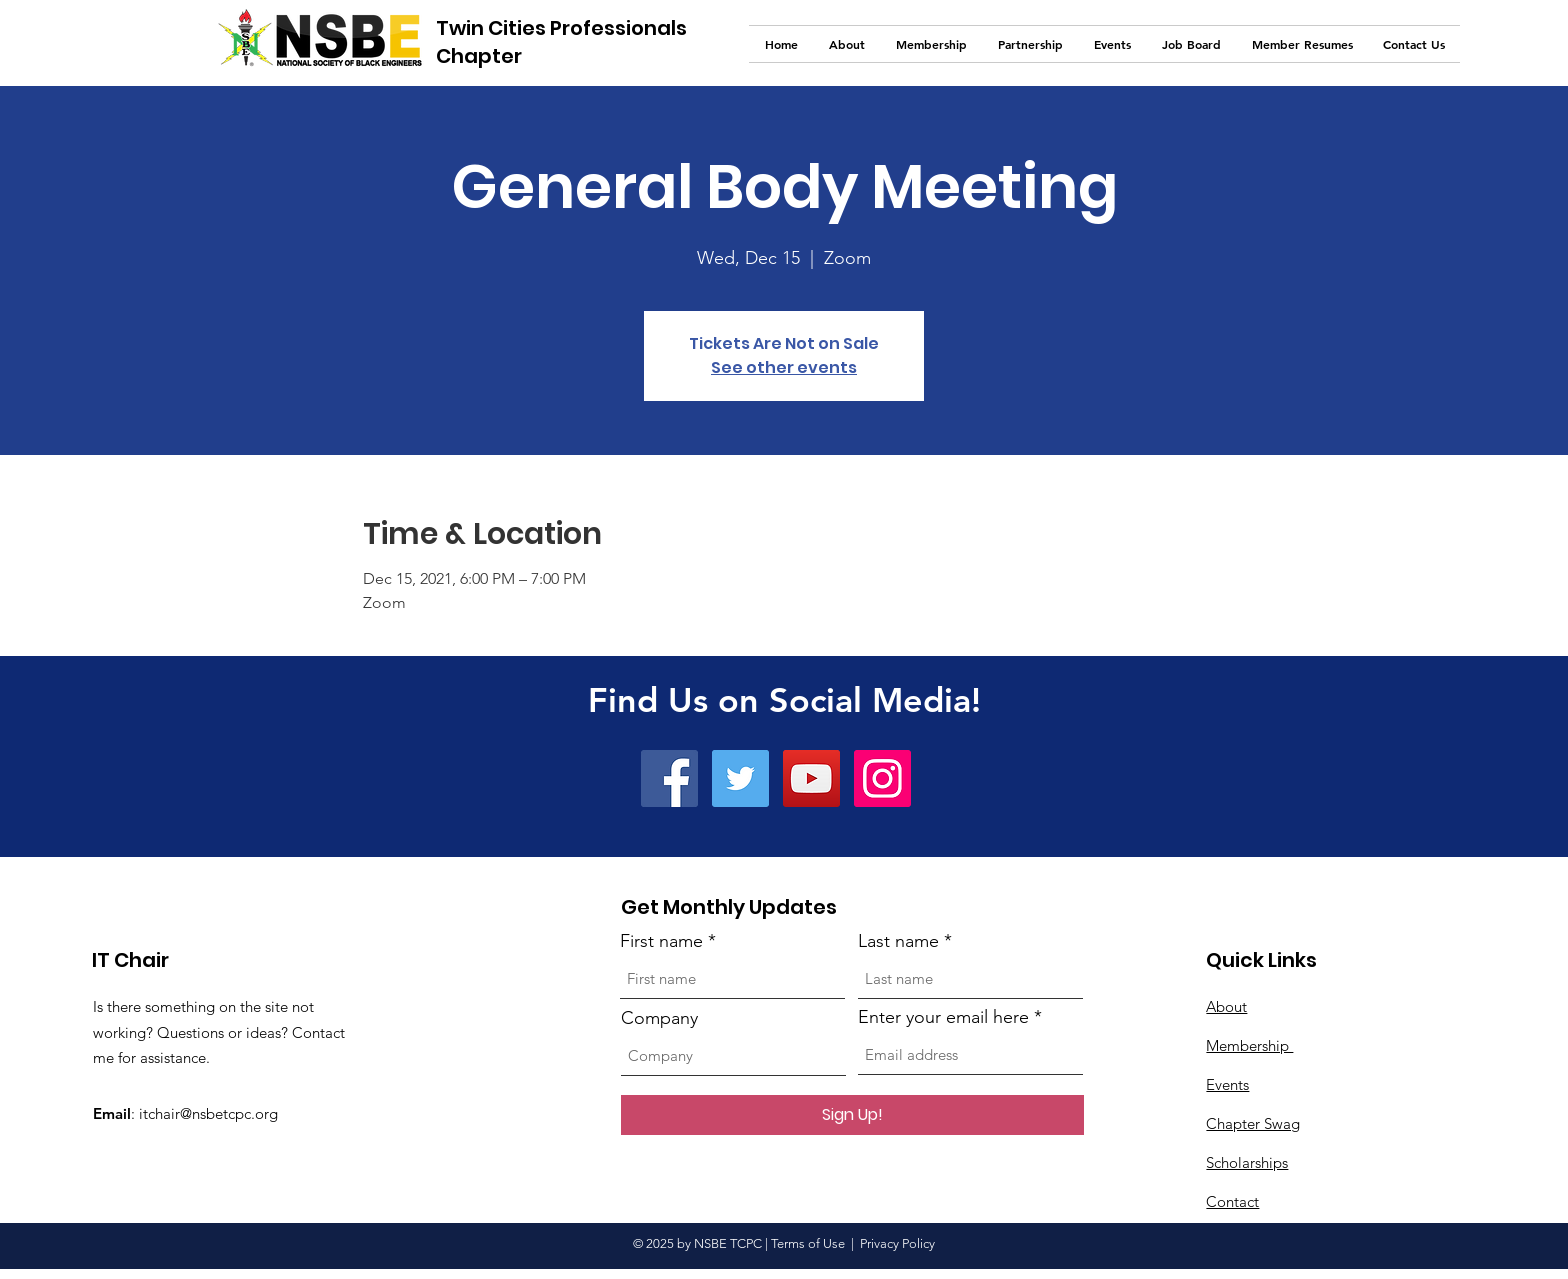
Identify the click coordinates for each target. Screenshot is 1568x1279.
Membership (1249, 1045)
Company (659, 1018)
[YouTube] (811, 778)
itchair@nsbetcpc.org (208, 1113)
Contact (1232, 1201)
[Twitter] (740, 778)
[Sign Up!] (852, 1115)
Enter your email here (943, 1017)
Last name (898, 941)
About (1226, 1006)
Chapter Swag (1253, 1123)
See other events (784, 367)
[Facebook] (669, 778)
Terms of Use (808, 1243)
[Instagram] (882, 778)
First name (661, 941)
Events (1227, 1084)
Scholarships (1247, 1162)
